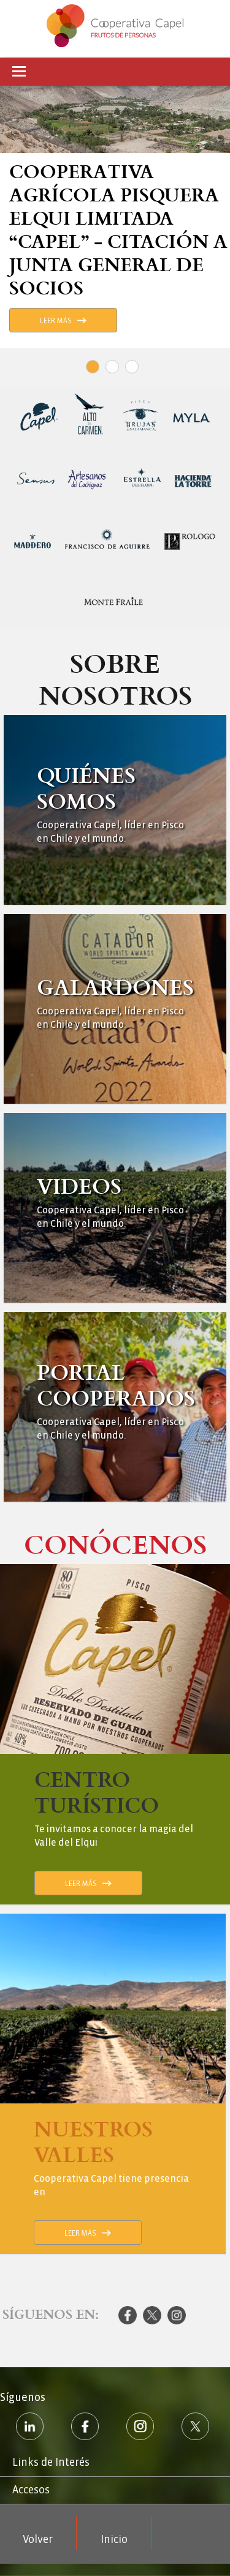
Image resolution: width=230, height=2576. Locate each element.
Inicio (114, 2539)
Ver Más (115, 810)
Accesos (31, 2490)
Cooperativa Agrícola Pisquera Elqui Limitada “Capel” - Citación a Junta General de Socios (118, 229)
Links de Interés (51, 2462)
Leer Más (56, 321)
